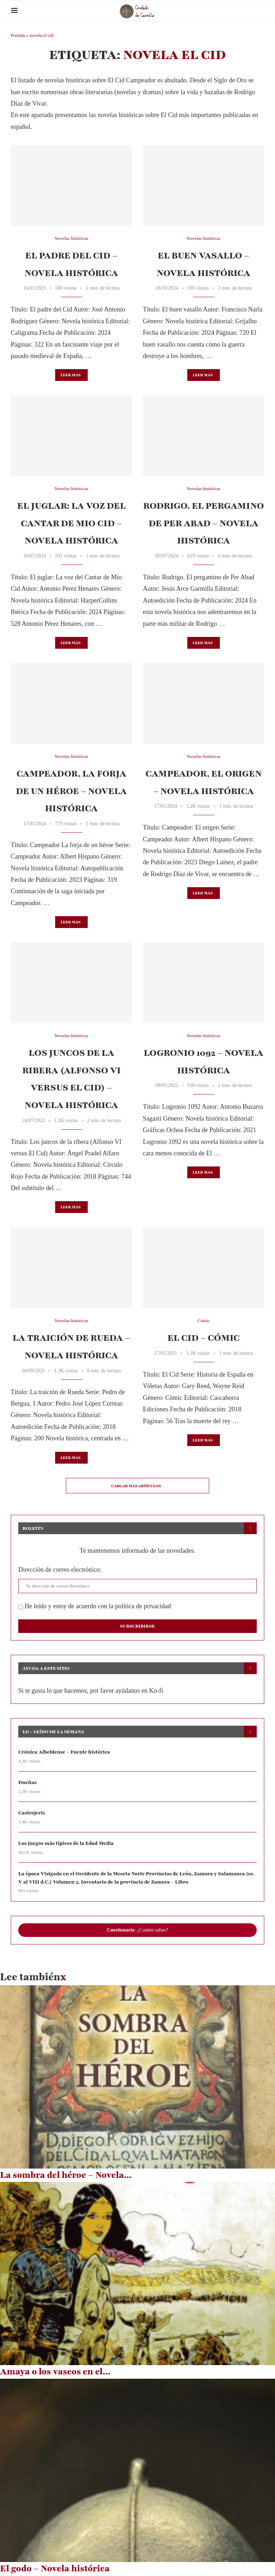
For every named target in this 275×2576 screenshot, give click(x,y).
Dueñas (27, 1782)
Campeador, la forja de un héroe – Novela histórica (71, 791)
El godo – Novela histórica (55, 2569)
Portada (18, 35)
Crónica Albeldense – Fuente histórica (64, 1752)
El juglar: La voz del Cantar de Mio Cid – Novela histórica (71, 523)
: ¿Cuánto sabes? (137, 1930)
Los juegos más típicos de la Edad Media (66, 1843)
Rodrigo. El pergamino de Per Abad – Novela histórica (203, 523)
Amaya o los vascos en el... (55, 2372)
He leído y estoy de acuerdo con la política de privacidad (94, 1606)
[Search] (260, 10)
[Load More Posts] (137, 1486)
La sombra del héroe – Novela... (65, 2175)
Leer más (71, 375)
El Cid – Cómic (204, 1338)
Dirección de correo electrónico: (59, 1569)
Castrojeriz (31, 1813)
